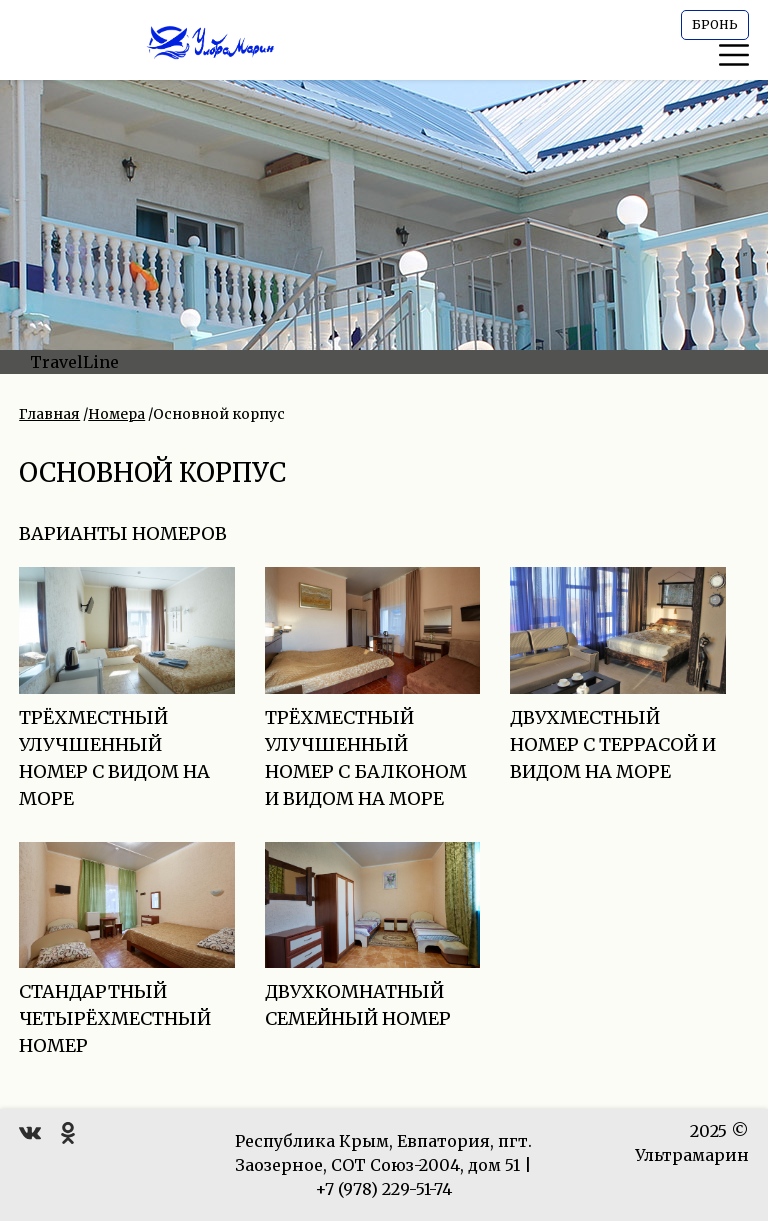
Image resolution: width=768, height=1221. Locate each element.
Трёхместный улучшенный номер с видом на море (127, 715)
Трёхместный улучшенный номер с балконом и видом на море (373, 715)
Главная (49, 414)
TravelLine (74, 362)
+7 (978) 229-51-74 (383, 1189)
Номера (116, 414)
